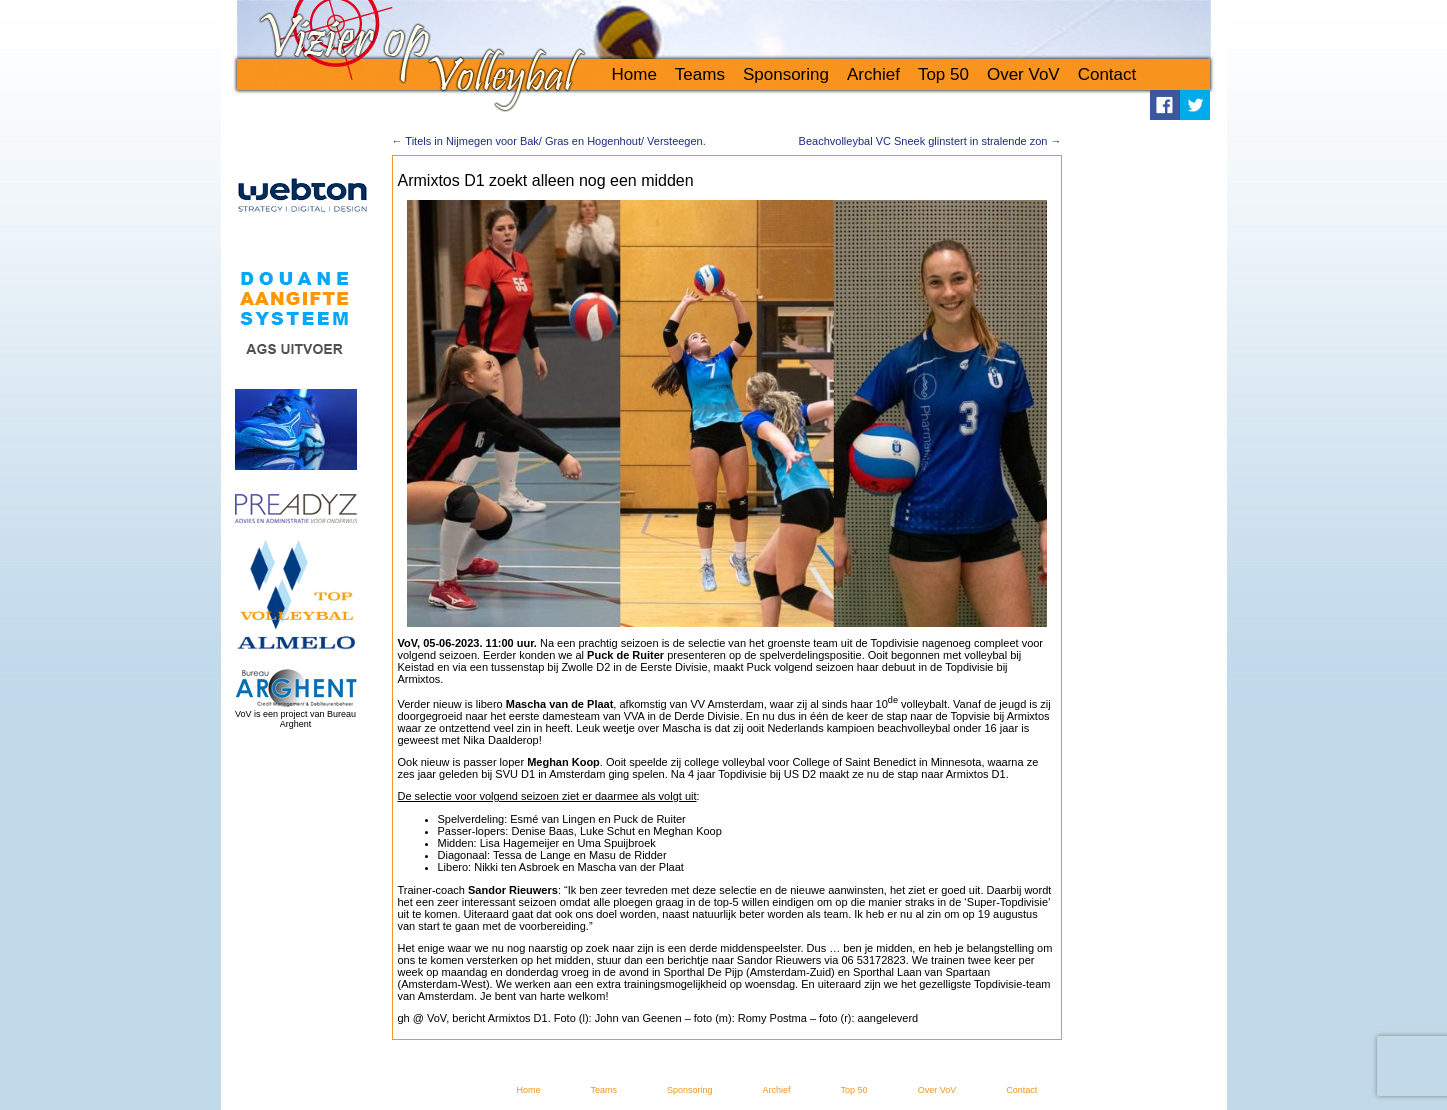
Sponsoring (786, 74)
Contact (1107, 74)
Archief (873, 74)
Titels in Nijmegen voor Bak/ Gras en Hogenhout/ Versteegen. (549, 141)
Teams (700, 74)
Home (634, 74)
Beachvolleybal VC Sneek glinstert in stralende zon (930, 141)
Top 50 (943, 74)
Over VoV (1023, 74)
